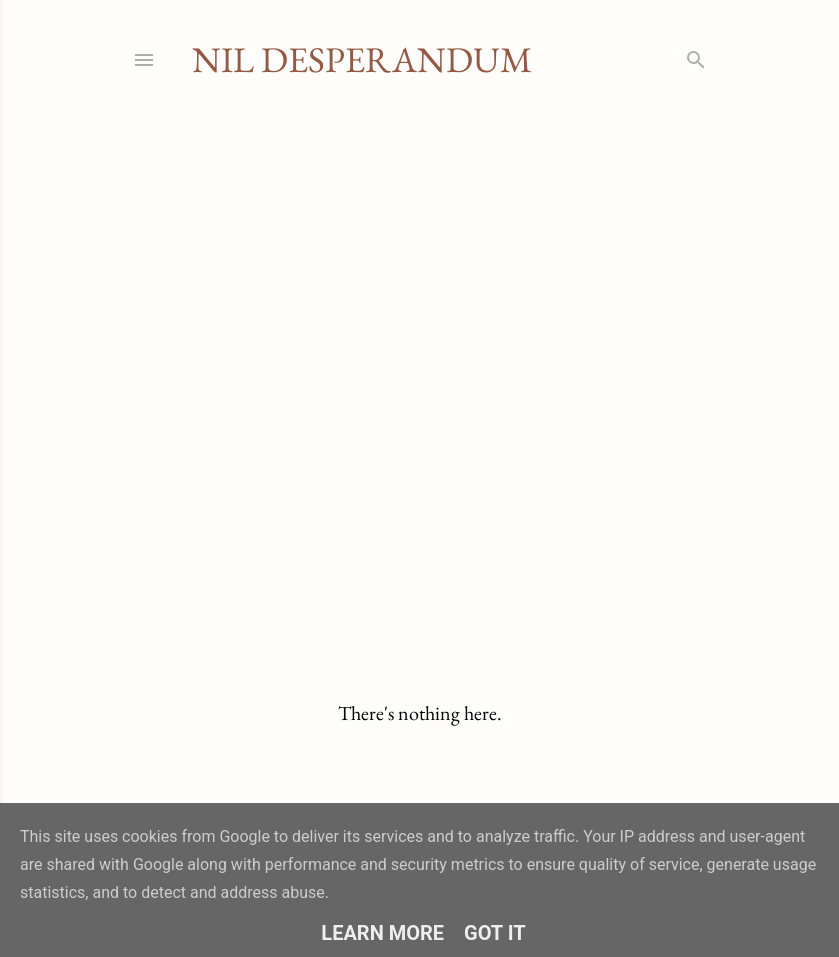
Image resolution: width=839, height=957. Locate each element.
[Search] (696, 55)
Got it (495, 933)
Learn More (382, 933)
